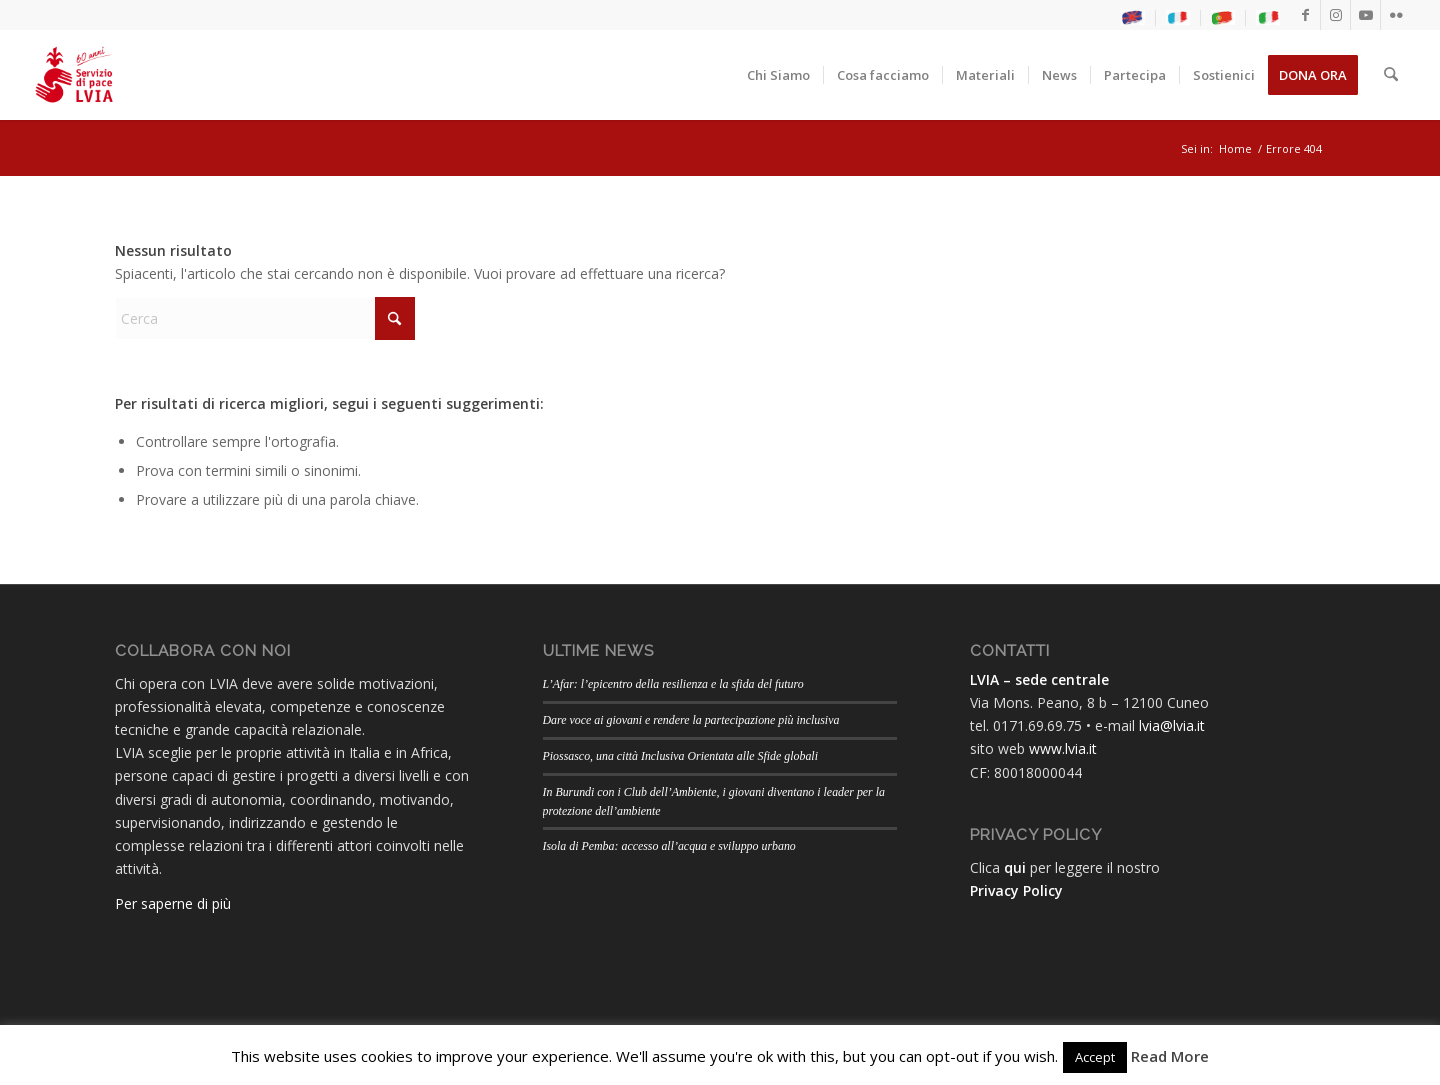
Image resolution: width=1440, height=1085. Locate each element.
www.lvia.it (1063, 748)
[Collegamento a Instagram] (1335, 15)
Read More (1170, 1056)
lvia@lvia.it (1172, 725)
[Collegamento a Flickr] (1396, 15)
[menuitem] (1133, 18)
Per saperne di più (173, 903)
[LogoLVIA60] (74, 75)
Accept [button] (1095, 1057)
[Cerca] (1391, 75)
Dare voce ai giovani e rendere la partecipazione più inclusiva (691, 720)
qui (1015, 867)
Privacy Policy (1016, 890)
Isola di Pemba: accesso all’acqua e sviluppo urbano (669, 846)
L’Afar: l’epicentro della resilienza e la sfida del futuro (673, 684)
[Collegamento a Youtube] (1365, 15)
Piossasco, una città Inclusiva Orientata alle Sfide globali (680, 756)
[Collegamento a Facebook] (1305, 15)
